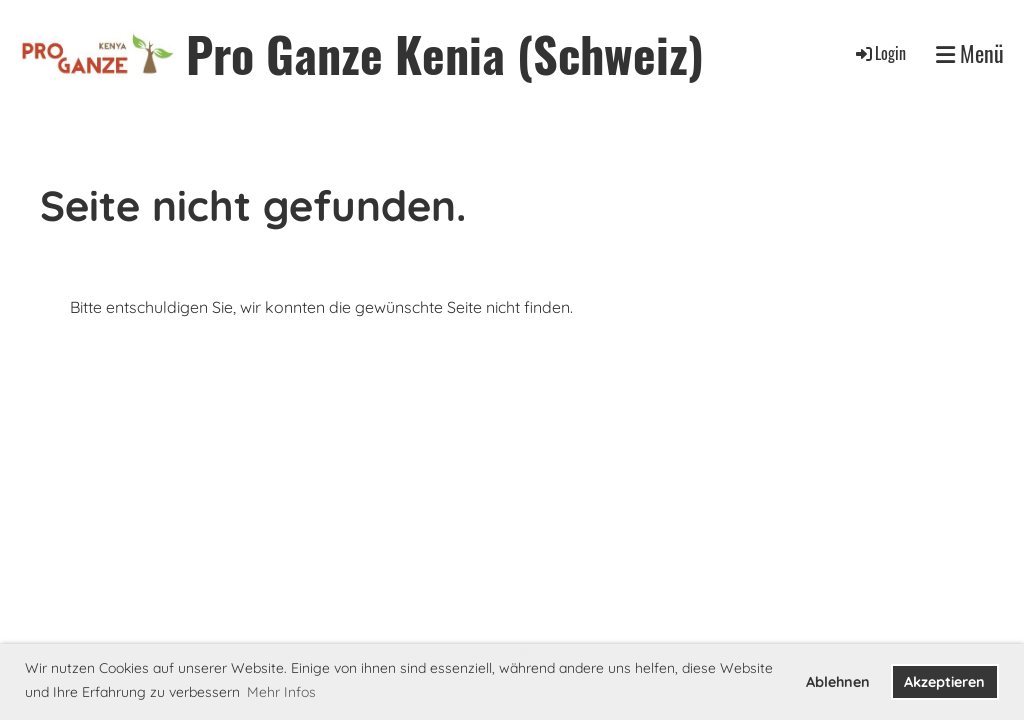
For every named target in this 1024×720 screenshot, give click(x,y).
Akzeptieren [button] (944, 682)
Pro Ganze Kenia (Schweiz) (445, 53)
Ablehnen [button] (838, 682)
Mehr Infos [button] (281, 692)
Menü (970, 53)
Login (879, 53)
